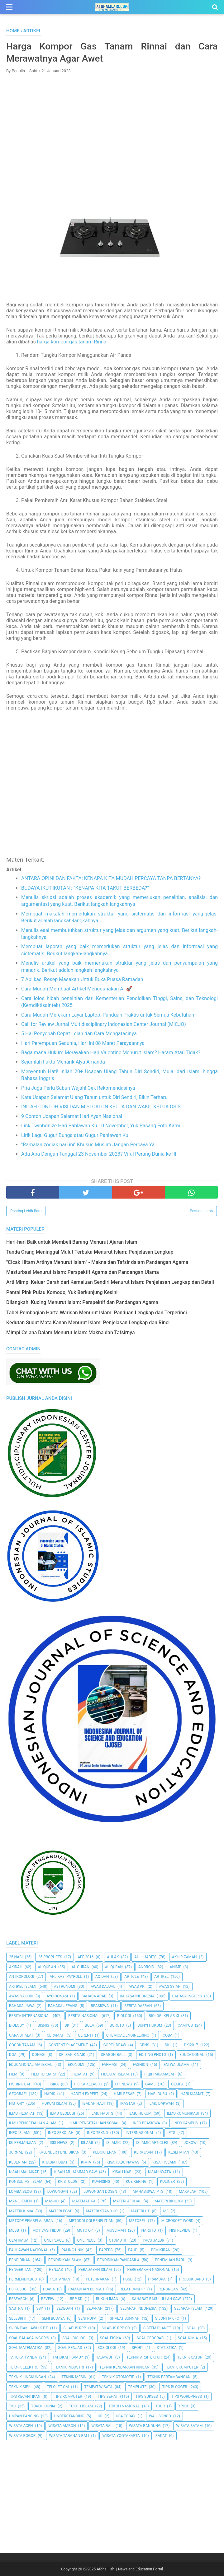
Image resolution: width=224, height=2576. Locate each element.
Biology (16, 2025)
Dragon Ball (113, 2054)
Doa (13, 2054)
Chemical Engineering (127, 2035)
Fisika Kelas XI (88, 2084)
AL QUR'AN (47, 1967)
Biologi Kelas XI (164, 2016)
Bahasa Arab (93, 1996)
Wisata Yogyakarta (121, 2436)
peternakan (97, 2279)
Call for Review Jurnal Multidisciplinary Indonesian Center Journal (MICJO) (103, 1024)
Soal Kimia (188, 2338)
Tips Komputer (68, 2396)
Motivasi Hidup (46, 2230)
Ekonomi (76, 2064)
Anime (175, 1967)
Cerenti (85, 2035)
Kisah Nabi (122, 2172)
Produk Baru (191, 2279)
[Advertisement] (112, 123)
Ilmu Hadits (102, 2113)
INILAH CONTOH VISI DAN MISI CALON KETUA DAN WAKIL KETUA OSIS (101, 1107)
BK (66, 2025)
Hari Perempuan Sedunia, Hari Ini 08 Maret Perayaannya (83, 1043)
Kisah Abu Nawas (123, 2162)
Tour (160, 2406)
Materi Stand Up (102, 2211)
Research (18, 2299)
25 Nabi (16, 1957)
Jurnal (16, 2152)
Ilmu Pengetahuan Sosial (94, 2123)
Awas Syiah (170, 1986)
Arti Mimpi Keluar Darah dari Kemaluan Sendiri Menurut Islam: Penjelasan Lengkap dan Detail (110, 1282)
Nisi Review (180, 2230)
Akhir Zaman (184, 1957)
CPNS (144, 2045)
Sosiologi (107, 2347)
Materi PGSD (61, 2211)
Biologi (124, 2016)
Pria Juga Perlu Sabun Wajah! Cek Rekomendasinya (78, 1088)
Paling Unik (72, 2250)
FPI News (123, 2084)
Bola (89, 2025)
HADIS (49, 2094)
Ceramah (55, 2035)
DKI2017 (191, 2045)
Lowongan (57, 2191)
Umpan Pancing (24, 2416)
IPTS (171, 2133)
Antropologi (21, 1976)
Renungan (169, 2289)
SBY (39, 2309)
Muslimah (116, 2230)
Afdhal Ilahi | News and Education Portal (130, 2569)
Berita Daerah (138, 2006)
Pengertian (20, 2269)
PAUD (132, 2250)
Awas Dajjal (103, 1986)
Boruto (117, 2025)
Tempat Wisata (98, 2387)
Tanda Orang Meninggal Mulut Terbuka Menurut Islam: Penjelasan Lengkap (90, 1252)
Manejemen (20, 2201)
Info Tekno (97, 2133)
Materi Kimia (21, 2211)
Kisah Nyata (159, 2172)
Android (146, 1967)
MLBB (14, 2230)
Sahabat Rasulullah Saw (156, 2299)
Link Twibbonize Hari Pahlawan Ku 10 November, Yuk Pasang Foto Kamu (101, 1126)
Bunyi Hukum (149, 2025)
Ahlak (113, 1957)
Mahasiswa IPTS (148, 2191)
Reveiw (48, 2299)
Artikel (161, 1976)
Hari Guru (157, 2094)
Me (165, 2211)
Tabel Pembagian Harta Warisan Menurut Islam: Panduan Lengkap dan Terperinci (96, 1313)
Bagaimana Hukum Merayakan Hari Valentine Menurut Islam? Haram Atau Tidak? (110, 1052)
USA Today (126, 2416)
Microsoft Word (177, 2221)
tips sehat (108, 2396)
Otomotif (118, 2240)
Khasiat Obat (54, 2162)
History (16, 2103)
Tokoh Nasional (124, 2406)
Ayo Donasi (57, 1996)
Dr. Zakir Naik (72, 2054)
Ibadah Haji (93, 2103)
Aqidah (102, 1976)
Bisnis (43, 2025)
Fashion (140, 2064)
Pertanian (60, 2279)
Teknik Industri (69, 2367)
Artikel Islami (22, 1986)
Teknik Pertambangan (169, 2377)
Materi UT (140, 2211)
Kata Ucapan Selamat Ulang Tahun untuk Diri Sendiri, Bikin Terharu (94, 1097)
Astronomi (64, 1986)
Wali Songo (160, 2416)
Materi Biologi (169, 2201)
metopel (137, 2221)
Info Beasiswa (146, 2123)
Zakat (161, 2436)
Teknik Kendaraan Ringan (124, 2367)
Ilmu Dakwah (161, 2103)
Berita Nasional (83, 2016)
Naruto (148, 2230)
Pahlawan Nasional (28, 2250)
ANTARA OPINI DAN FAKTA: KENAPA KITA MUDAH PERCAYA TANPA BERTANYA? (111, 878)
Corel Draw (114, 2045)
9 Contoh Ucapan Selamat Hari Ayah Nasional (71, 1116)
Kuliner (167, 2181)
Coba (167, 2035)
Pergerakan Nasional (148, 2269)
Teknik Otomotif (118, 2377)
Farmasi (109, 2064)
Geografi (18, 2094)
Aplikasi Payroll (66, 1976)
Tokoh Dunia (43, 2406)
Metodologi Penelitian (91, 2221)
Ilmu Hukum (140, 2113)
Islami (87, 2142)
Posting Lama (201, 1211)
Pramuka (156, 2279)
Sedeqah (64, 2309)
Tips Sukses (147, 2396)
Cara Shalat (21, 2035)
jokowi (191, 2142)
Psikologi (18, 2289)
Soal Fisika (110, 2338)
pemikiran (160, 2250)
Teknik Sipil (20, 2387)
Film (13, 2074)
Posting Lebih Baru (25, 1211)
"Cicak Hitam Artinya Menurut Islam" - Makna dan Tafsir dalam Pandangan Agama (97, 1262)
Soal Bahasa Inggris (29, 2338)
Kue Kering (136, 2181)
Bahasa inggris (187, 1996)
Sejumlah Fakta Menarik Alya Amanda (63, 1062)
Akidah (15, 1967)
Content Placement (68, 2045)
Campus (185, 2025)
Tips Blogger (174, 2387)
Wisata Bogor (22, 2436)
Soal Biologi (74, 2338)
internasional (140, 2133)
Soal (191, 2328)
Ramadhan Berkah (86, 2289)
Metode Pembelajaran (31, 2221)
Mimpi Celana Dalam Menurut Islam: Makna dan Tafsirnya (70, 1332)
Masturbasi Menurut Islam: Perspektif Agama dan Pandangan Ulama (82, 1272)
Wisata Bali (102, 2426)
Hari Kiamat (191, 2094)
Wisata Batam (189, 2426)
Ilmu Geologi (62, 2113)
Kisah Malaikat (24, 2172)
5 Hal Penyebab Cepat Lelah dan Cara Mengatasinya (79, 1033)
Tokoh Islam (81, 2406)
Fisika (53, 2084)
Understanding (69, 2416)
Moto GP (85, 2230)
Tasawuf (104, 2357)
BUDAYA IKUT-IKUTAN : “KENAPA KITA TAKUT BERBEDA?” (85, 888)
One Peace (54, 2240)
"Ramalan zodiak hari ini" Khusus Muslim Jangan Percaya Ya (88, 1145)
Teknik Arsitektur (144, 2357)
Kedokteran (105, 2152)
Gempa (177, 2084)
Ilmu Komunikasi (183, 2113)
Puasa (49, 2289)
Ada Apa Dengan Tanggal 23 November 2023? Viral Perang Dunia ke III (98, 1154)
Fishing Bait (20, 2084)
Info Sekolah (61, 2133)
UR (100, 2416)
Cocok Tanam (22, 2045)
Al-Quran (114, 1967)
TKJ (12, 2406)
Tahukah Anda (23, 2357)
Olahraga (18, 2240)
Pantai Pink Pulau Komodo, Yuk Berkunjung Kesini (61, 1292)
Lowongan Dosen (100, 2191)
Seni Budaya (53, 2318)
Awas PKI (137, 1986)
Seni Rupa (87, 2318)
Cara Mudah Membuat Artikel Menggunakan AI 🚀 (76, 989)
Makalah (188, 2191)
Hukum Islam (54, 2103)
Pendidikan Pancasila (118, 2260)
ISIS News (59, 2142)
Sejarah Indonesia (138, 2309)
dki (168, 2045)
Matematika (83, 2201)
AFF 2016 (85, 1957)
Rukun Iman (107, 2299)
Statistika (167, 2347)
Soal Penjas (70, 2347)
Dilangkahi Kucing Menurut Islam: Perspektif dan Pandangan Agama (82, 1302)
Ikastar (127, 2103)
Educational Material (30, 2064)
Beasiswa (100, 2006)
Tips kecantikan (25, 2396)
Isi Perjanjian (22, 2142)
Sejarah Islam (188, 2309)
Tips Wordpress (186, 2396)
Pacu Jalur (153, 2240)
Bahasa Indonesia (137, 1996)
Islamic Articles (152, 2142)
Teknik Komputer (181, 2367)
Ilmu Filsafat (22, 2113)
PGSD (128, 2279)
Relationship (132, 2289)
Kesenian (18, 2162)
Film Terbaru (43, 2074)
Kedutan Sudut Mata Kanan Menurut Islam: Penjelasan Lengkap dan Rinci (87, 1322)
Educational (191, 2054)
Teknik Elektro (23, 2367)
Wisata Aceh (21, 2426)
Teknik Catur (190, 2357)
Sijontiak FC (167, 2318)
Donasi (38, 2054)
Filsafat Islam (115, 2074)
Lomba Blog (20, 2191)
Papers (106, 2250)
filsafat (80, 2074)
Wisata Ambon (62, 2426)
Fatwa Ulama (176, 2064)
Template (137, 2387)
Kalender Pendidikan (59, 2152)
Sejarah (94, 2309)
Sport (137, 2347)
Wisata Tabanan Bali (69, 2436)
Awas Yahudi (21, 1996)
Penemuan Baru (170, 2260)
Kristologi (68, 2181)
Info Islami (19, 2133)
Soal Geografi (150, 2338)
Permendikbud (23, 2279)
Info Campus (186, 2123)
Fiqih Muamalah (159, 2074)
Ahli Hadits (145, 1957)
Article (131, 1976)
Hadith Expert (84, 2094)
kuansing (101, 2181)
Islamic (113, 2142)
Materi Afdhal (127, 2201)
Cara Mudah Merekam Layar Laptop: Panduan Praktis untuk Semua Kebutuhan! (108, 1015)
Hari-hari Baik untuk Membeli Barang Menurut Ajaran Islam (71, 1242)
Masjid (52, 2201)
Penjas (56, 2269)
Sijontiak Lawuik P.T (28, 2328)
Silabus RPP (74, 2328)
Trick (183, 2406)
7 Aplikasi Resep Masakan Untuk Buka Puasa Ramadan (82, 979)
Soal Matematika (26, 2347)
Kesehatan (178, 2152)
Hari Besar (124, 2094)
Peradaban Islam (95, 2269)
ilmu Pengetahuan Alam (32, 2123)
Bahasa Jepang (63, 2006)
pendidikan (20, 2260)
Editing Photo (152, 2054)
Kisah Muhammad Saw (75, 2172)
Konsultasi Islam (25, 2181)
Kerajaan (143, 2152)
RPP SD (76, 2299)
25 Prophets (50, 1957)
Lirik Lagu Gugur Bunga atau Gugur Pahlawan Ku (74, 1135)
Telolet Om (58, 2387)
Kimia (86, 2162)
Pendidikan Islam (65, 2260)
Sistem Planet (157, 2328)
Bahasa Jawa (22, 2006)
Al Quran (80, 1967)
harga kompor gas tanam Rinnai (72, 342)
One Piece (86, 2240)
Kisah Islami (164, 2162)
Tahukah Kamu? (68, 2357)
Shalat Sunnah (125, 2318)
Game (150, 2084)
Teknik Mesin (74, 2377)
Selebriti (17, 2318)
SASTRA (16, 2309)
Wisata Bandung (145, 2426)
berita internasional (29, 2016)
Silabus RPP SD (116, 2328)
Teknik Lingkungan (27, 2377)
